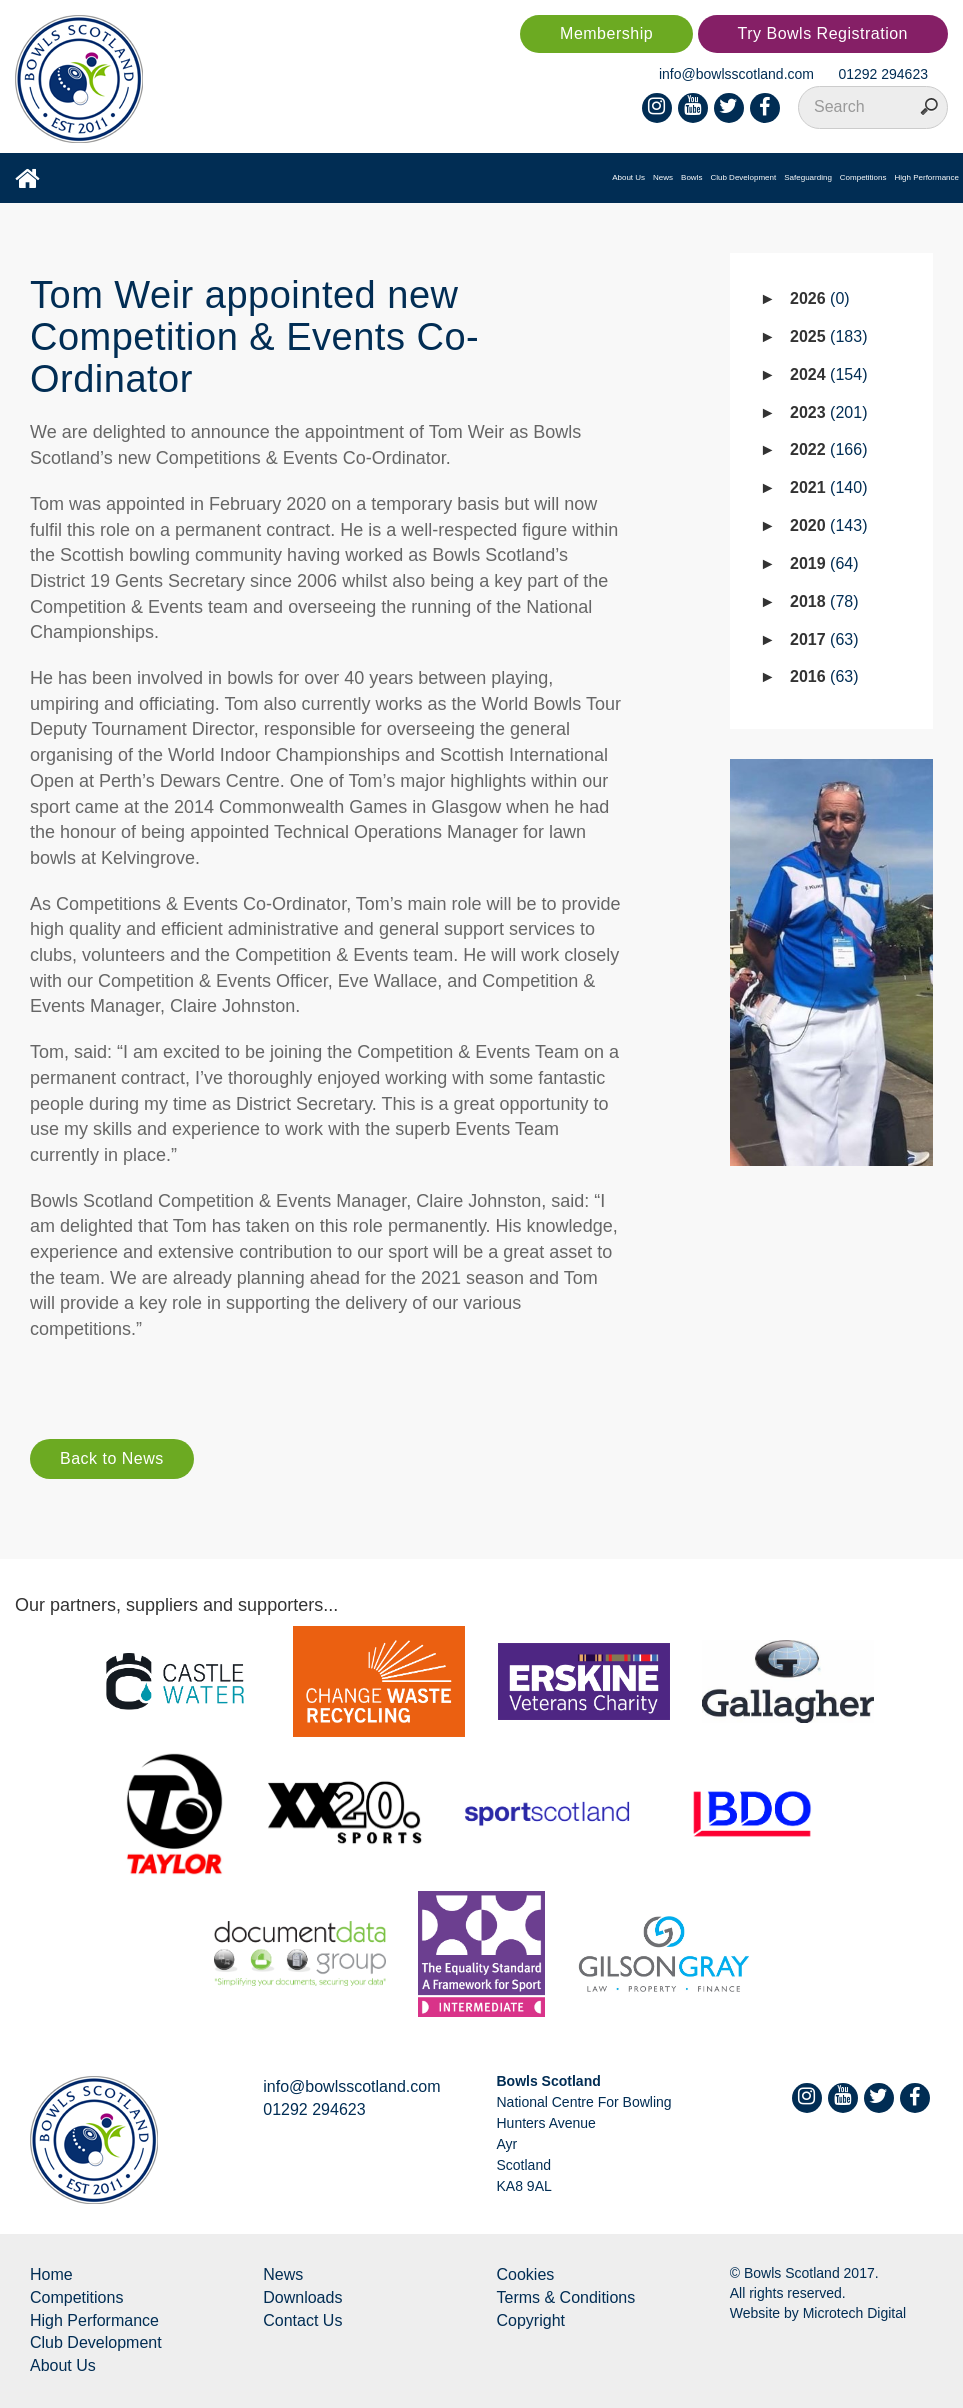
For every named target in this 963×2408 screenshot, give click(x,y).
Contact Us (302, 2320)
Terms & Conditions (566, 2297)
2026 (820, 298)
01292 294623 (883, 74)
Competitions (863, 177)
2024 (828, 374)
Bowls (691, 177)
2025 (828, 336)
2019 (824, 563)
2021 (828, 487)
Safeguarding (808, 177)
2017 (824, 639)
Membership (606, 33)
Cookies (526, 2274)
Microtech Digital (854, 2313)
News (663, 177)
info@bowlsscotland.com (736, 74)
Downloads (302, 2297)
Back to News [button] (112, 1458)
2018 (824, 601)
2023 (828, 412)
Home (51, 2274)
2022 (828, 449)
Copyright (531, 2320)
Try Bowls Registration (823, 33)
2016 (824, 676)
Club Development (743, 177)
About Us (628, 177)
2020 (828, 525)
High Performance (927, 177)
